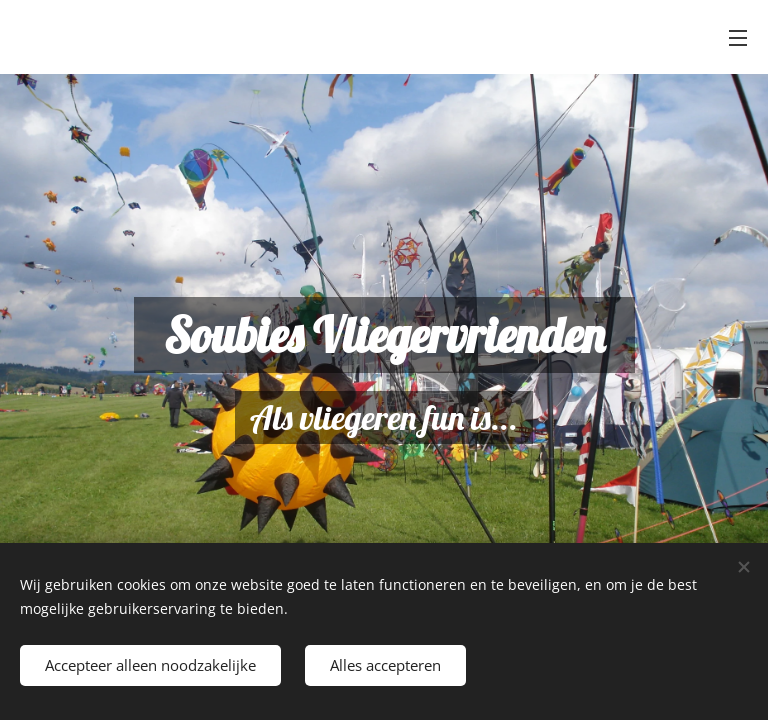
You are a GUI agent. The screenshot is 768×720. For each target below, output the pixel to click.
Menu (738, 38)
